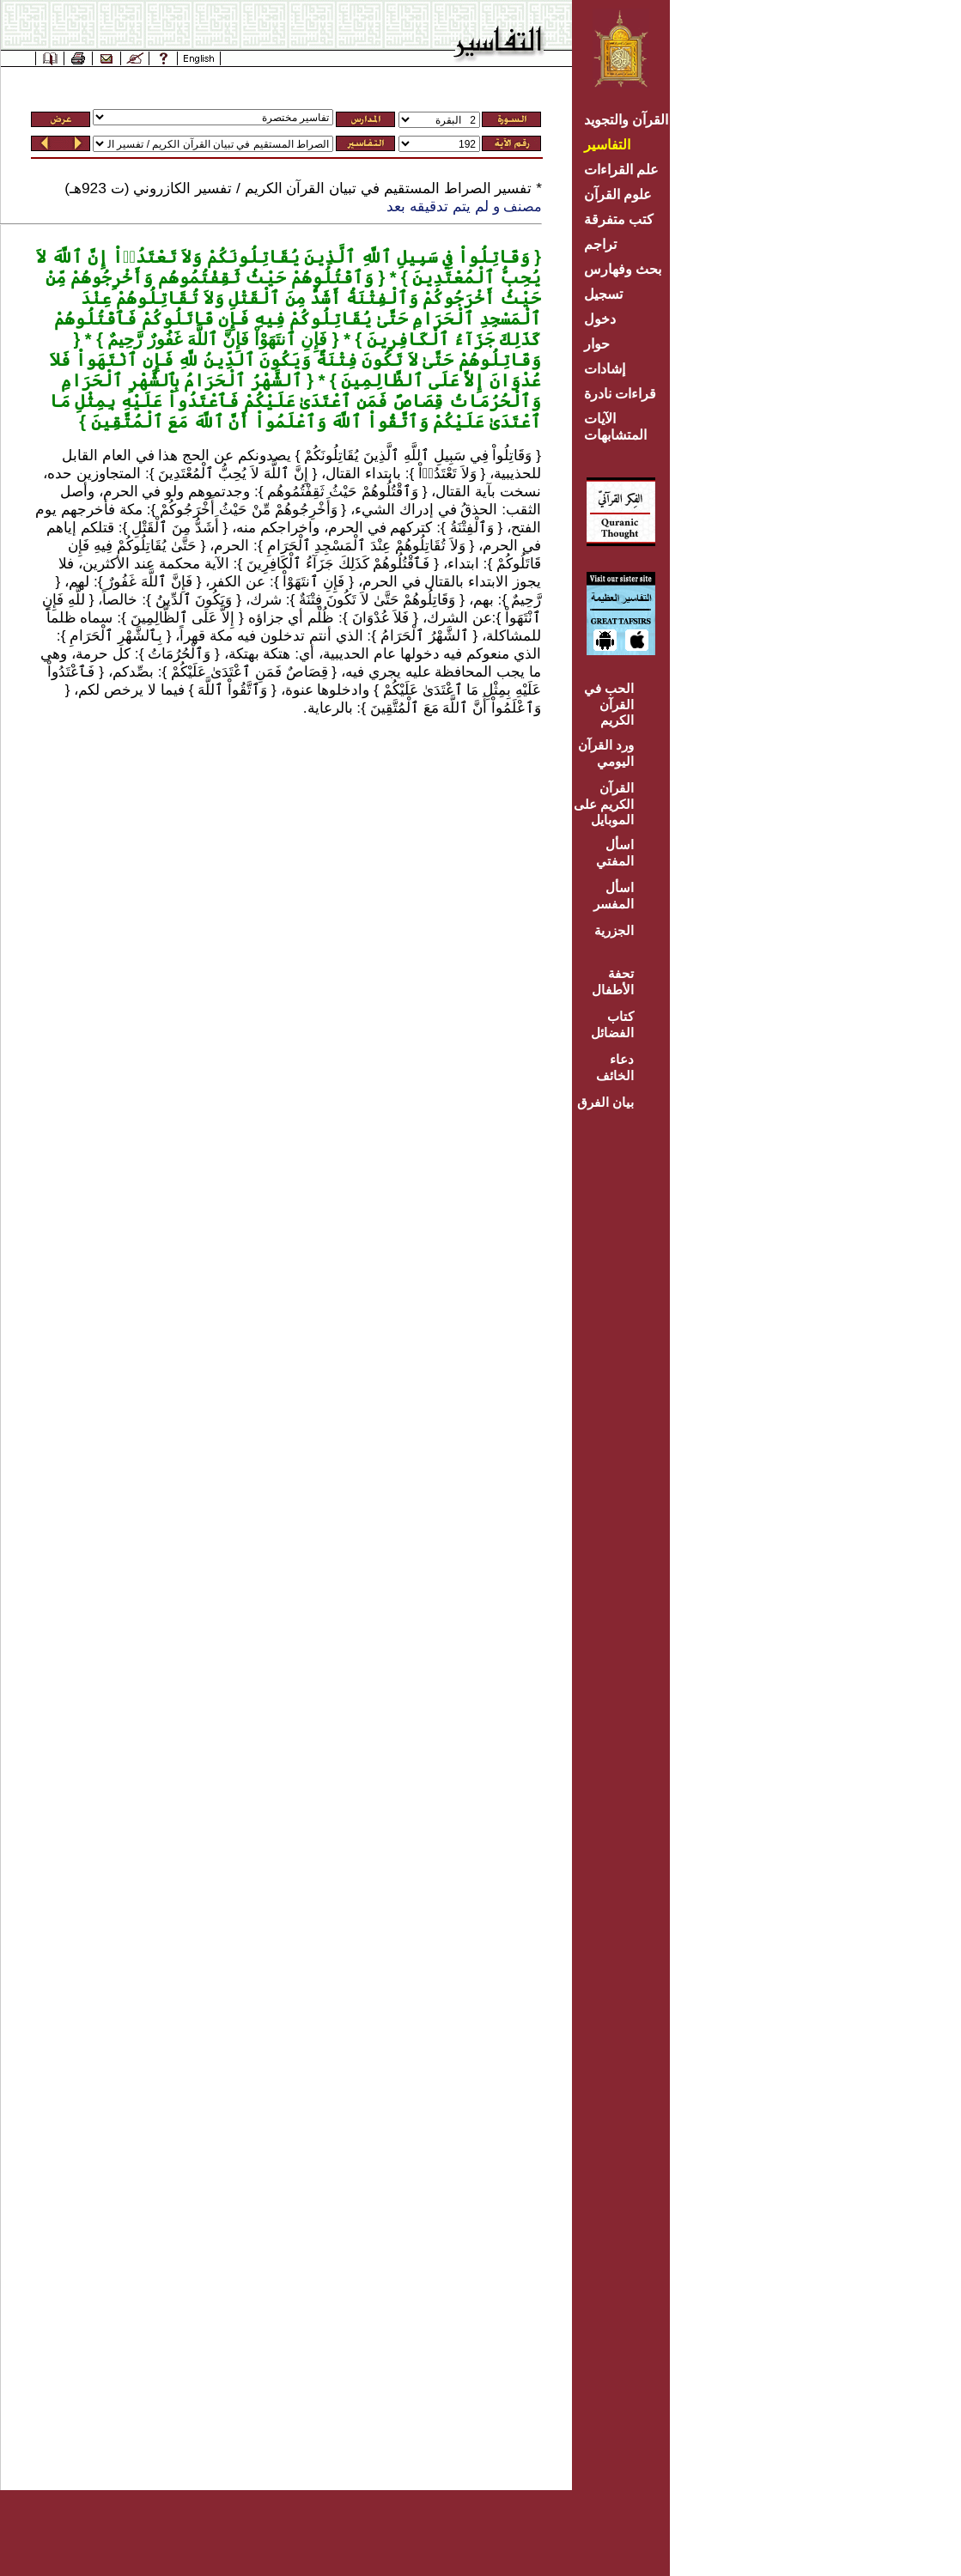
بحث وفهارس (626, 269)
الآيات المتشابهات (615, 426)
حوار (597, 344)
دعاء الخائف (615, 1067)
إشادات (604, 368)
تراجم (600, 244)
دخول (600, 319)
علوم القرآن (618, 194)
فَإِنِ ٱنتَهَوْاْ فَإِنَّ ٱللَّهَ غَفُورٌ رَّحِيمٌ (215, 339)
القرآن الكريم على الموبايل (604, 804)
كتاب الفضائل (612, 1024)
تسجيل (603, 294)
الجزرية (614, 930)
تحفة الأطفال (613, 981)
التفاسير (607, 144)
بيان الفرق (605, 1102)
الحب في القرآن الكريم (609, 704)
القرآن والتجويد (626, 119)
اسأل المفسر (613, 895)
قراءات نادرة (620, 393)
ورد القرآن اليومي (606, 753)
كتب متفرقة (619, 219)
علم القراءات (621, 169)
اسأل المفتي (615, 852)
